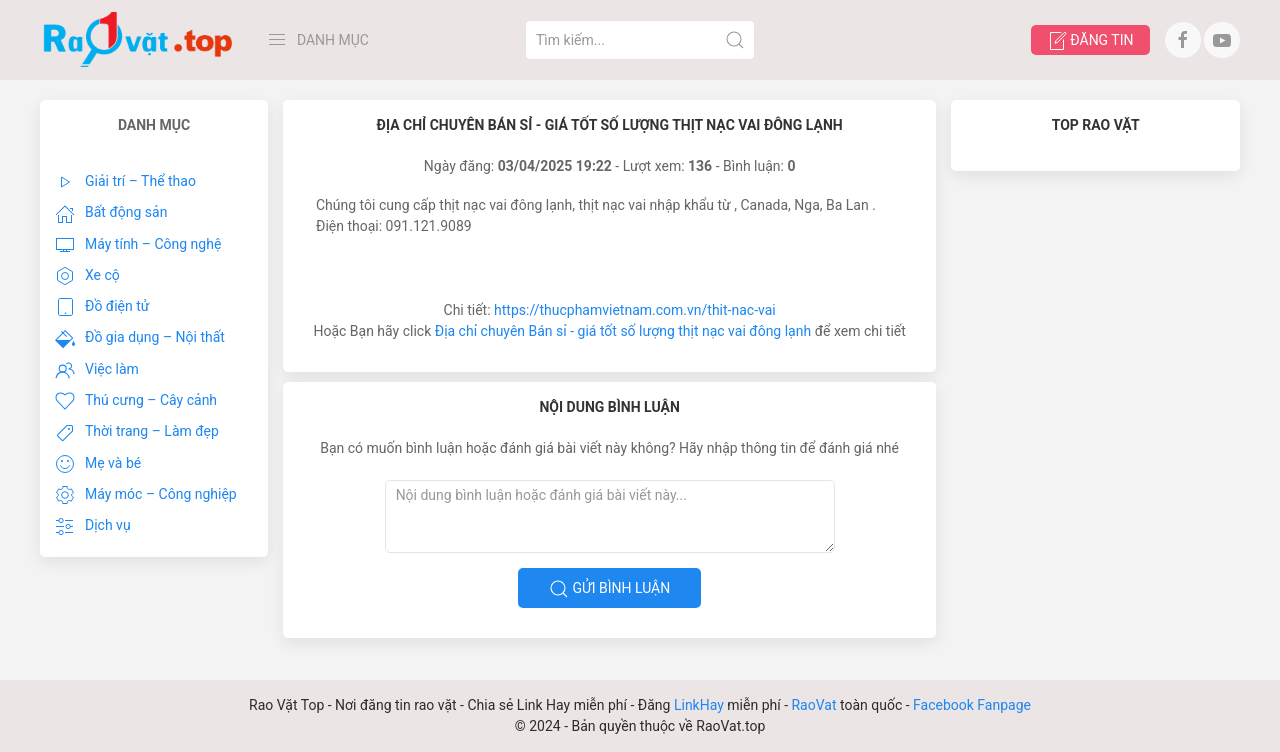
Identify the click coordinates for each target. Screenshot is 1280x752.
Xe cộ (87, 276)
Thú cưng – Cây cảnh (136, 401)
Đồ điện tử (102, 307)
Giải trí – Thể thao (125, 182)
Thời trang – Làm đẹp (137, 433)
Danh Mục (318, 40)
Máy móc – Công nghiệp (146, 495)
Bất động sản (111, 214)
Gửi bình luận (609, 589)
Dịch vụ (93, 527)
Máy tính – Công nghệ (138, 245)
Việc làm (97, 370)
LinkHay (699, 705)
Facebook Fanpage (972, 705)
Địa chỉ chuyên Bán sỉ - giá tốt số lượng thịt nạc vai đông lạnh (623, 331)
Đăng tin (1090, 41)
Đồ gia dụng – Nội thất (140, 339)
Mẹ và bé (98, 464)
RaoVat (813, 705)
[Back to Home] (138, 40)
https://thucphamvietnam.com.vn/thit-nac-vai (635, 310)
